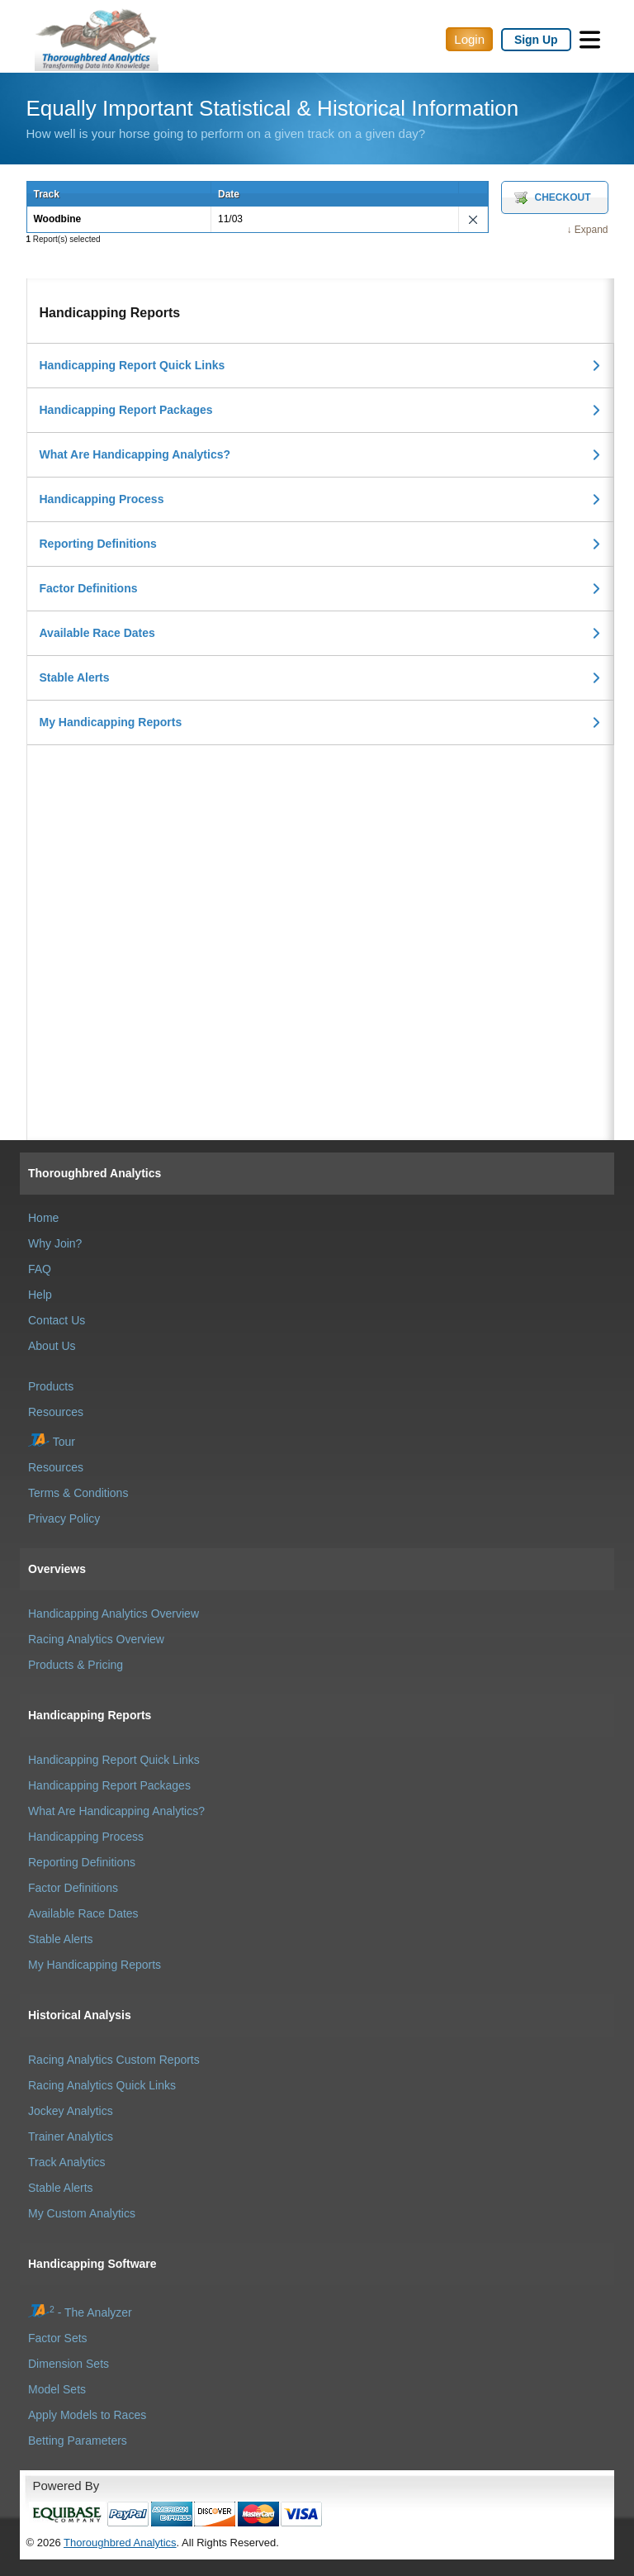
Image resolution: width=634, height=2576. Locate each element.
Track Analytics (67, 2162)
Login (469, 39)
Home (43, 1217)
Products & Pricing (75, 1664)
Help (40, 1294)
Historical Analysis (79, 2015)
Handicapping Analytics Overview (113, 1613)
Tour (51, 1441)
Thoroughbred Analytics (94, 1173)
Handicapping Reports (89, 1715)
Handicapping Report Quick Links (132, 365)
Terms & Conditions (78, 1492)
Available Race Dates (97, 632)
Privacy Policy (64, 1518)
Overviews (57, 1569)
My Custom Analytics (81, 2213)
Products (50, 1386)
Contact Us (56, 1320)
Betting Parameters (77, 2440)
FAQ (39, 1269)
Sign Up (536, 39)
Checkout (563, 197)
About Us (52, 1345)
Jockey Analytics (70, 2110)
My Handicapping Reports (111, 722)
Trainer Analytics (70, 2136)
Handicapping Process (102, 499)
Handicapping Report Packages (126, 409)
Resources (55, 1412)
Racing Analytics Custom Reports (114, 2059)
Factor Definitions (89, 588)
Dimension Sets (68, 2363)
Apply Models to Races (87, 2415)
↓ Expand (587, 229)
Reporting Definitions (98, 543)
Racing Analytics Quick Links (102, 2085)
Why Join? (55, 1243)
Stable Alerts (75, 677)
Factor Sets (58, 2338)
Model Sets (57, 2389)
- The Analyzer (80, 2312)
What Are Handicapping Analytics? (135, 454)
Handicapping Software (92, 2263)
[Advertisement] (320, 860)
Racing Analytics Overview (96, 1639)
